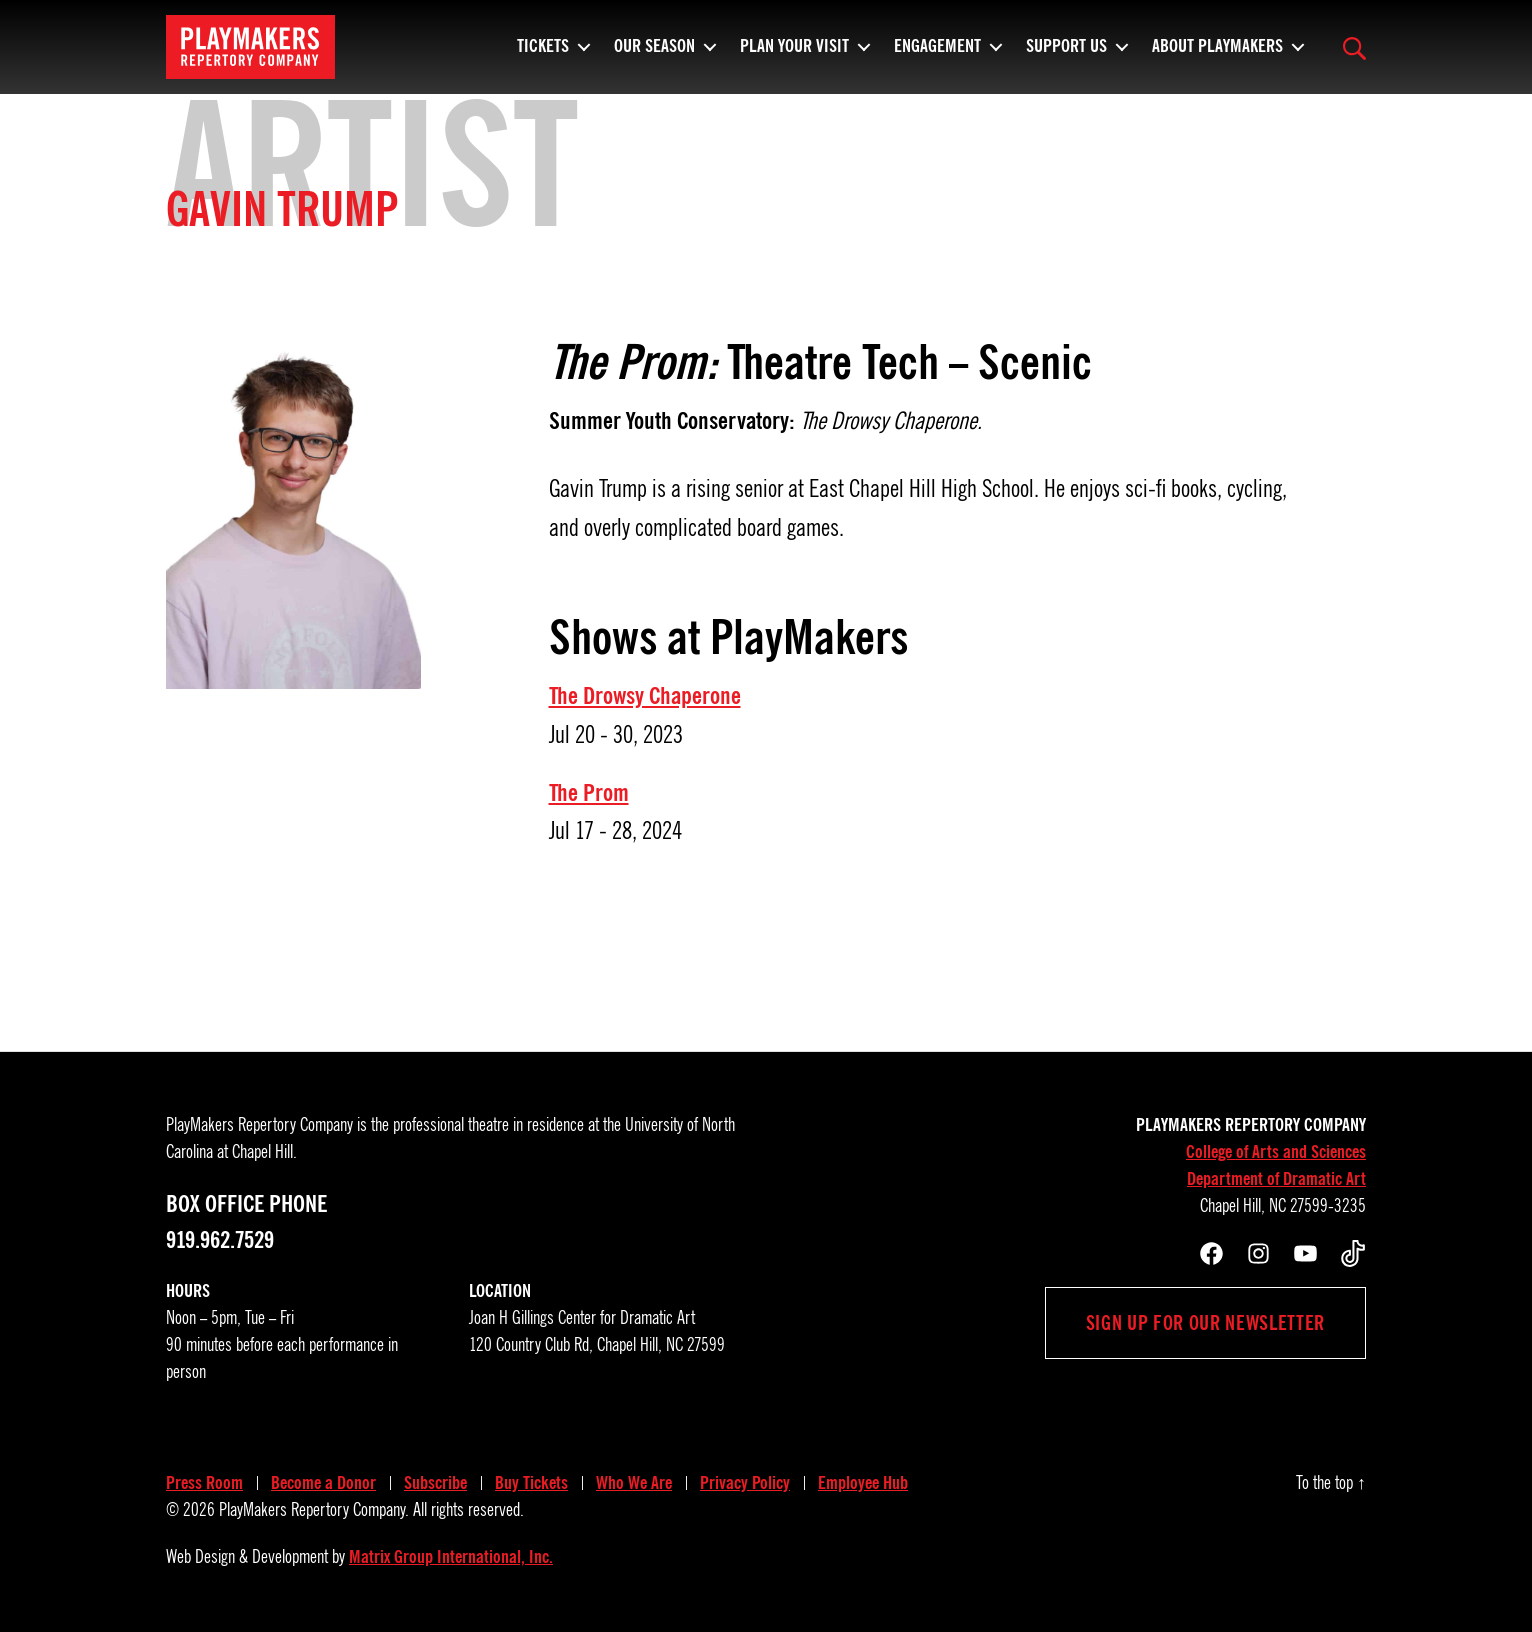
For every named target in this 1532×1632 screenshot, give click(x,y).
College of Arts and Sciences (1276, 1152)
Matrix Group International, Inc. (451, 1557)
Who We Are (634, 1483)
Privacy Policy (745, 1483)
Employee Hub (863, 1483)
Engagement (937, 55)
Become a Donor (323, 1483)
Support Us (1066, 55)
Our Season (654, 55)
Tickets (543, 55)
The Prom (589, 793)
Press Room (204, 1483)
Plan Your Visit (794, 55)
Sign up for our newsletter (1205, 1323)
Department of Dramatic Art (1276, 1179)
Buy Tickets (531, 1483)
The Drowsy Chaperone (645, 696)
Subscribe (435, 1483)
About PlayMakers (1217, 55)
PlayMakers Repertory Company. (314, 1510)
